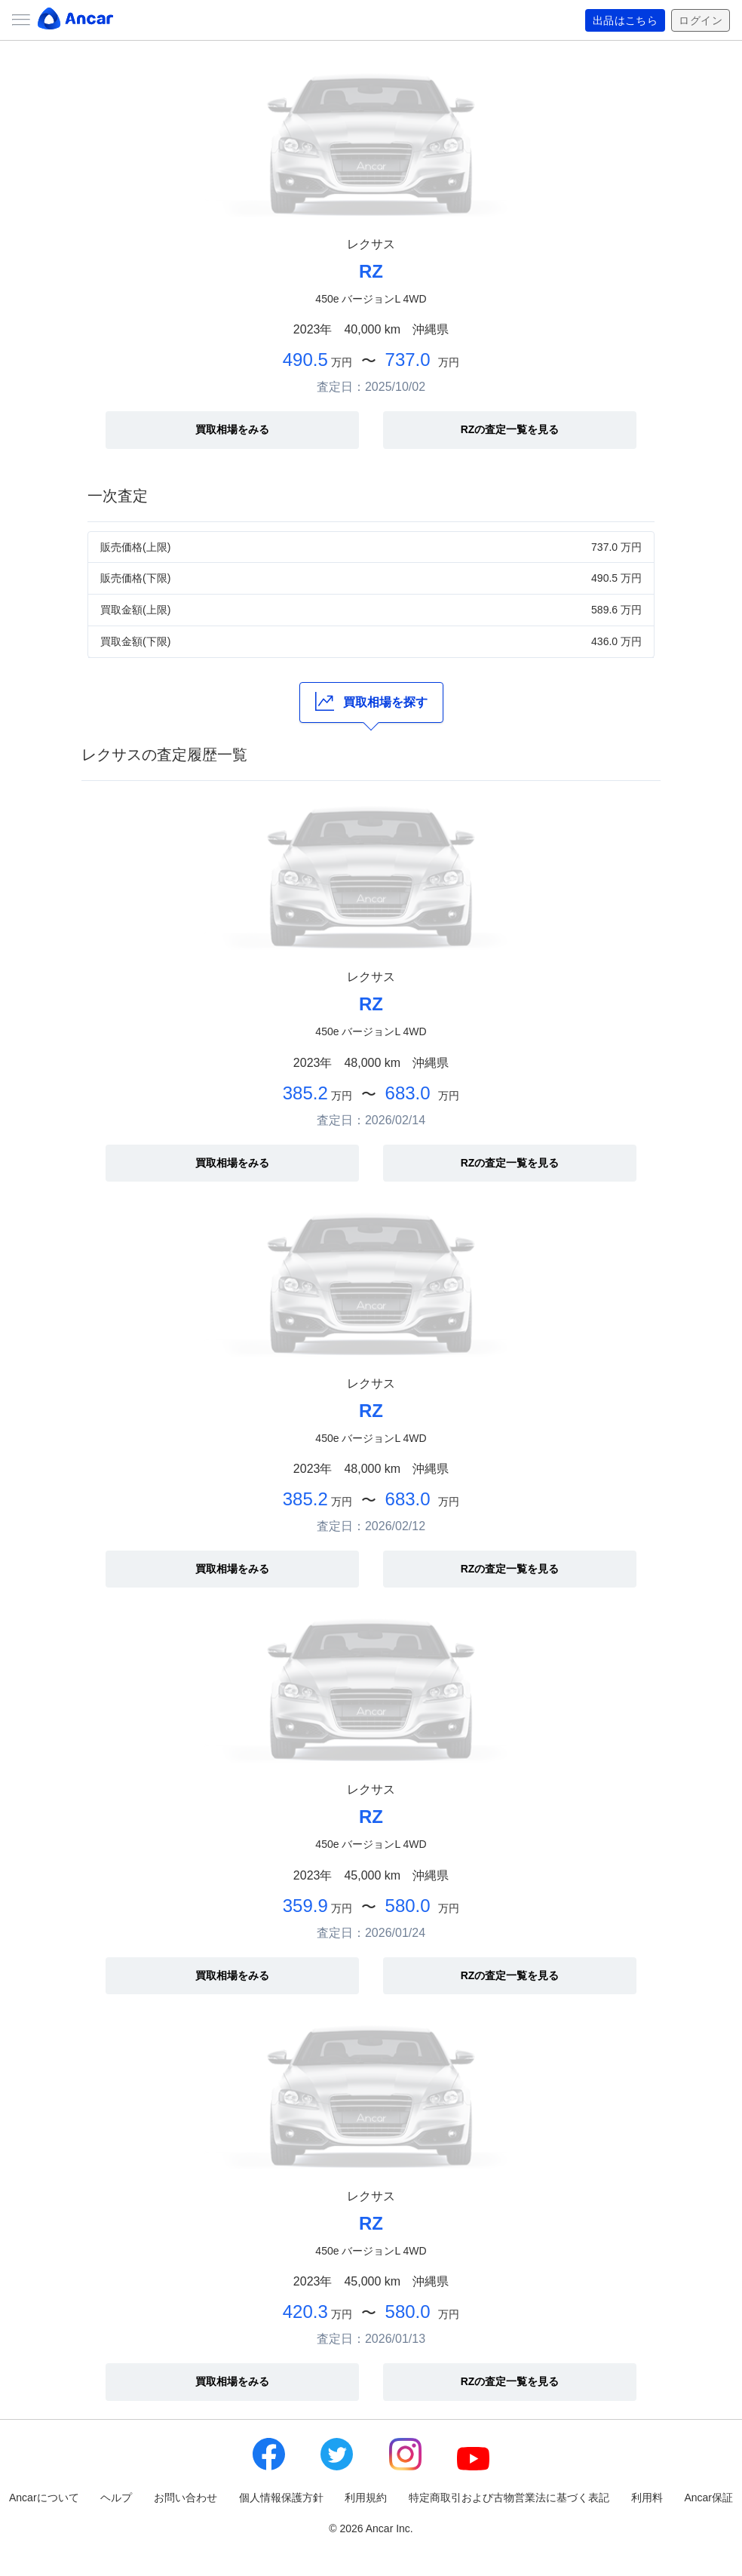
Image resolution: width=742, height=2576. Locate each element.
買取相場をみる (232, 429)
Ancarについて (44, 2497)
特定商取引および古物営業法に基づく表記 (509, 2497)
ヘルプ (116, 2497)
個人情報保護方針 (281, 2497)
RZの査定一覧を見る (510, 429)
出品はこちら (625, 20)
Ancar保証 (708, 2497)
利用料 (647, 2497)
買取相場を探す (371, 701)
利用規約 (366, 2497)
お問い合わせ (185, 2497)
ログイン (700, 20)
